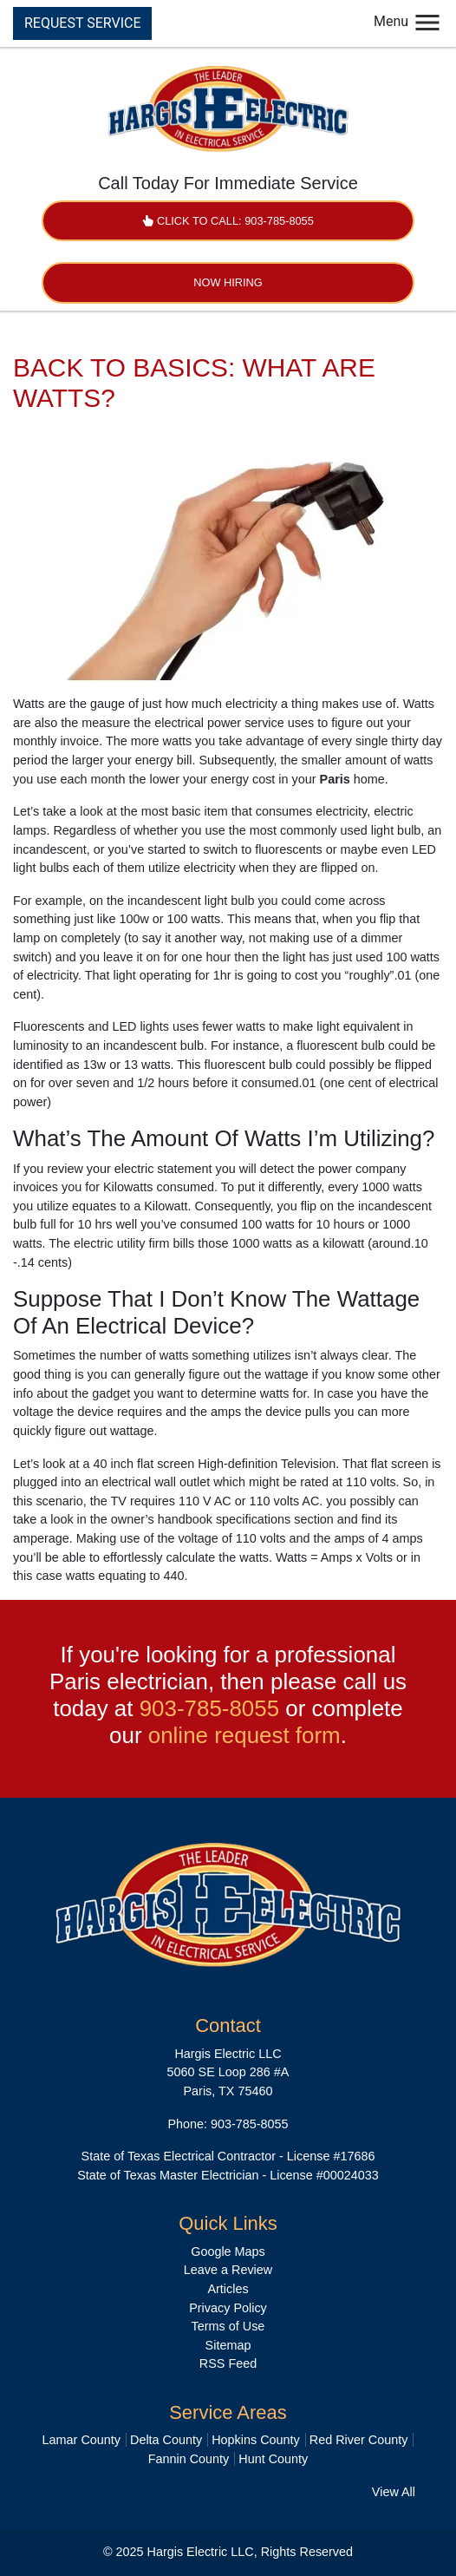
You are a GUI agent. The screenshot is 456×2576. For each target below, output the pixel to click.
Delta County (166, 2440)
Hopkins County (256, 2440)
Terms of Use (228, 2326)
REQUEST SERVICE (82, 23)
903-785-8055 (209, 1708)
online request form (244, 1735)
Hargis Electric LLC (200, 2552)
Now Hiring (228, 282)
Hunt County (273, 2459)
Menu (408, 21)
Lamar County (81, 2440)
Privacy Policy (228, 2308)
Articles (227, 2289)
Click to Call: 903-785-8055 (228, 220)
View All (393, 2492)
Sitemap (228, 2345)
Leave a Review (228, 2270)
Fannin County (189, 2459)
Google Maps (228, 2251)
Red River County (358, 2440)
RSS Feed (228, 2363)
